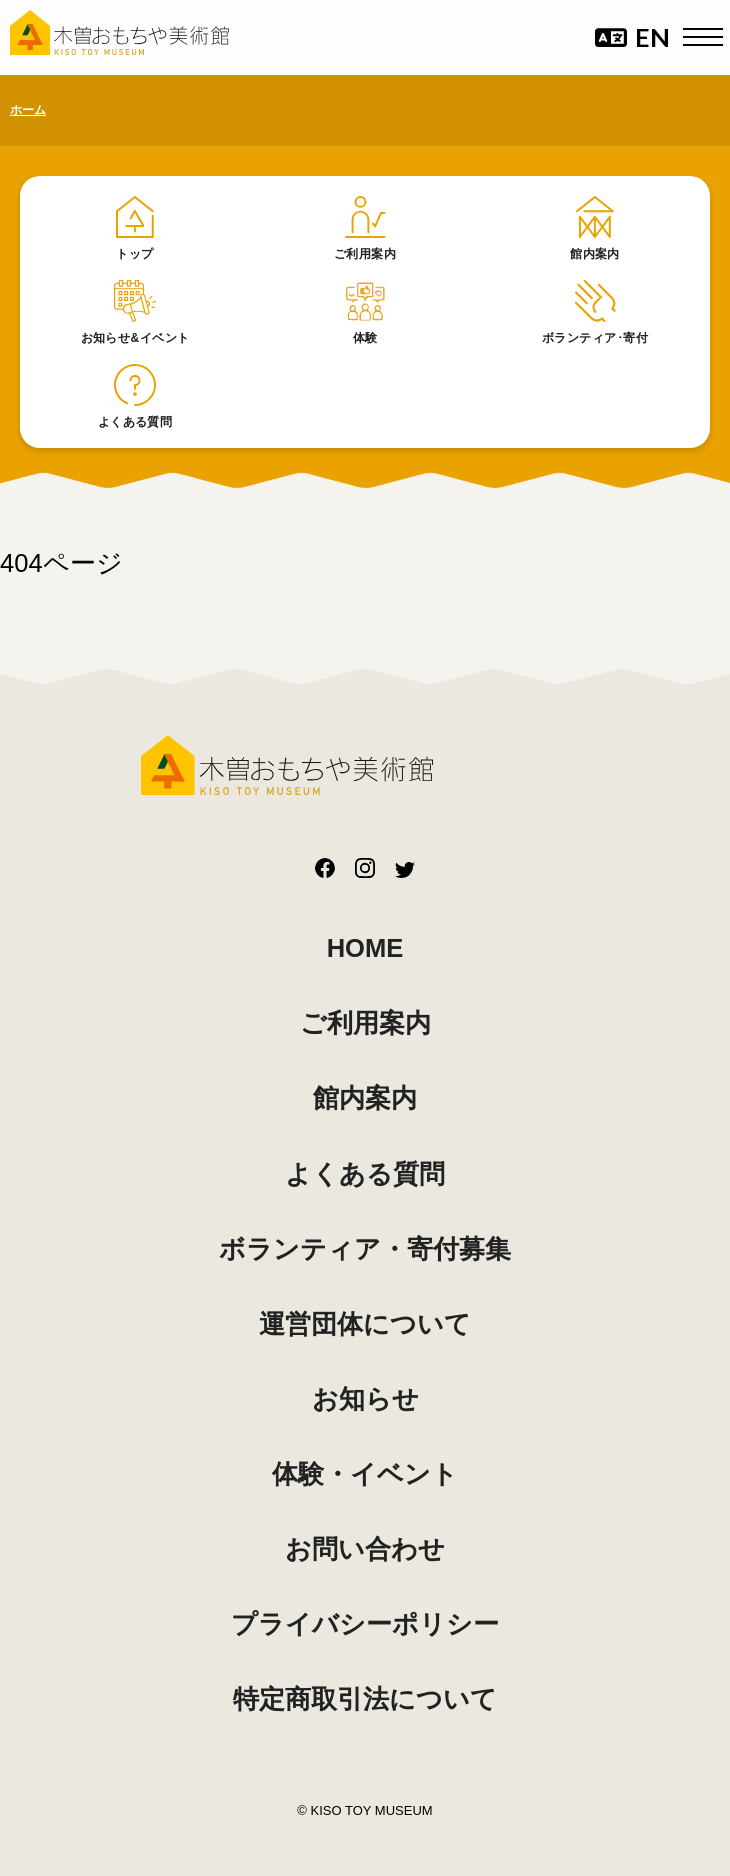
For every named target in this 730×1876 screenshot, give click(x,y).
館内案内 (365, 1098)
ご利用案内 (365, 1023)
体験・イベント (365, 1474)
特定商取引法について (365, 1699)
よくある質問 (365, 1174)
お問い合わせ (365, 1549)
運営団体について (365, 1324)
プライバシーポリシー (365, 1624)
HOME (365, 948)
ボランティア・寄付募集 (365, 1249)
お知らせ (365, 1399)
